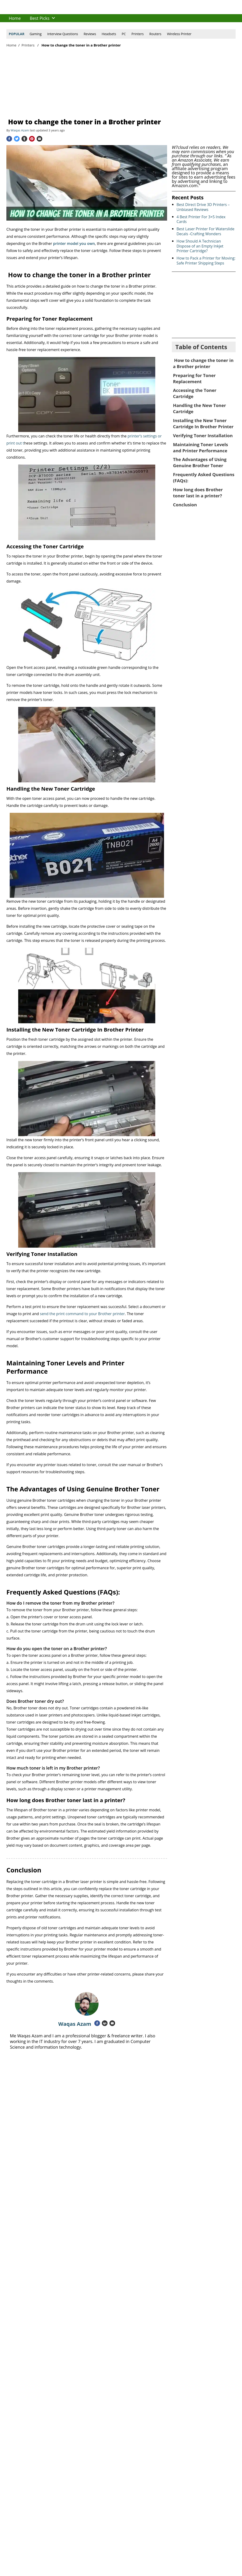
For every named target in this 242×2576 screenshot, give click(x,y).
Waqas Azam (74, 2023)
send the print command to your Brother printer (82, 1313)
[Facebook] (9, 139)
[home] (14, 18)
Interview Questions (62, 34)
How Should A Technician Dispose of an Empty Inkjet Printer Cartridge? (200, 246)
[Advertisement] (121, 82)
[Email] (39, 139)
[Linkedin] (105, 2023)
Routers (155, 34)
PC (124, 34)
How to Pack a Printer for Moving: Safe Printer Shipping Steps (206, 261)
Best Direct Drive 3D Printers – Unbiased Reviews (203, 207)
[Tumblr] (24, 139)
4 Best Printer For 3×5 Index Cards (201, 219)
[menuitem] (14, 18)
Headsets (109, 34)
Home (11, 45)
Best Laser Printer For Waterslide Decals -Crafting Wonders (205, 231)
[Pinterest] (32, 139)
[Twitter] (17, 139)
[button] (53, 18)
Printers (137, 34)
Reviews (90, 34)
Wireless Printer (179, 34)
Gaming (36, 34)
